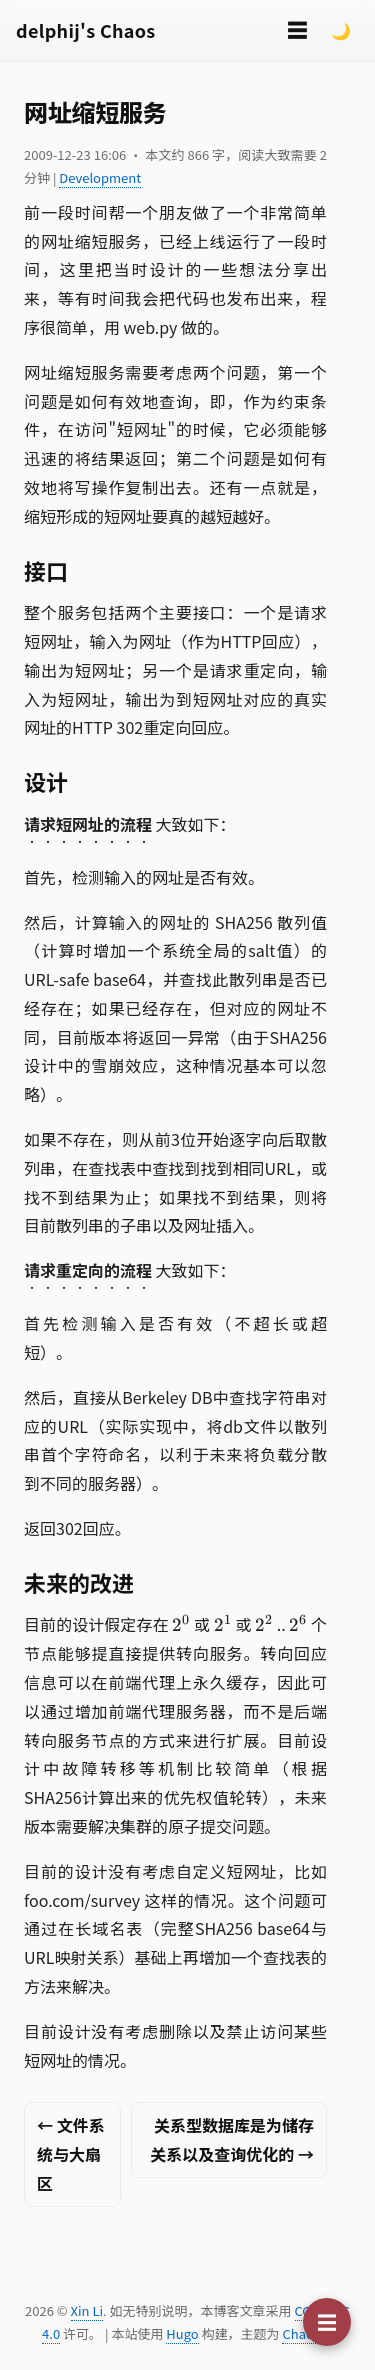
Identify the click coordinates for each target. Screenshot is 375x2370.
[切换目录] (327, 2322)
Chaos (300, 2333)
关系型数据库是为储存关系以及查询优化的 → (232, 2139)
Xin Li (87, 2310)
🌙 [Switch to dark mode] (341, 30)
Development (100, 177)
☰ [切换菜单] (297, 29)
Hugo (182, 2333)
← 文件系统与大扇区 (71, 2154)
